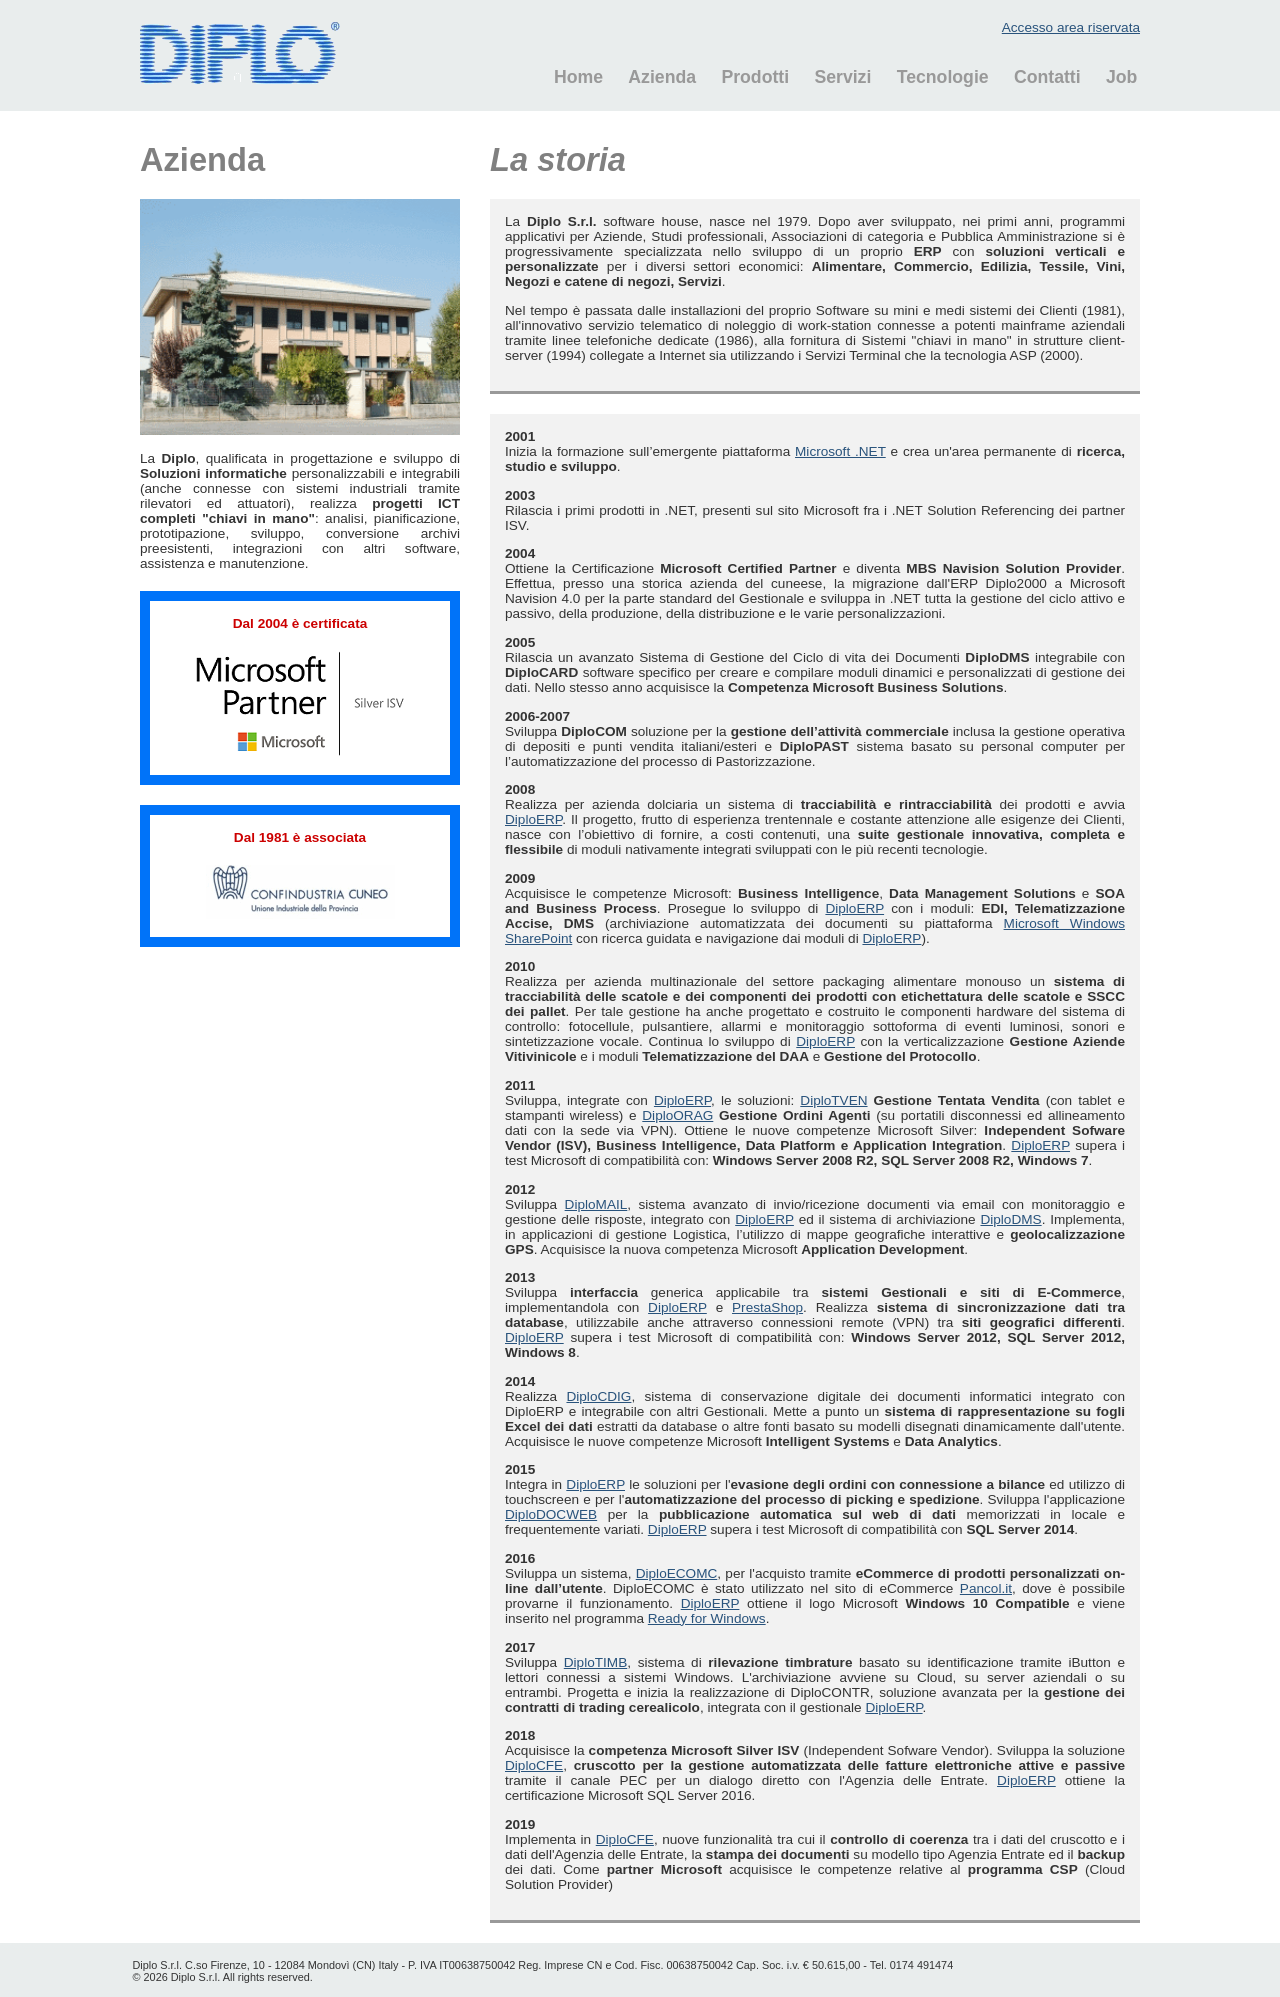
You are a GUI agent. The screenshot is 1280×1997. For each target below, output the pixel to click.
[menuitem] (568, 77)
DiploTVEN (833, 1100)
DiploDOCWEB (551, 1514)
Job (1121, 77)
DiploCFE (534, 1765)
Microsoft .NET (840, 451)
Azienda (662, 77)
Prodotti (755, 77)
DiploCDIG (598, 1396)
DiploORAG (677, 1115)
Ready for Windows (707, 1618)
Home (578, 77)
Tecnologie (943, 77)
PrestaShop (767, 1307)
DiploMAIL (596, 1204)
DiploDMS (1010, 1219)
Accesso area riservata (1071, 27)
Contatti (1047, 77)
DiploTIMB (595, 1662)
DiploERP (533, 819)
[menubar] (835, 77)
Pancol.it (986, 1588)
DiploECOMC (677, 1573)
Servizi (842, 77)
